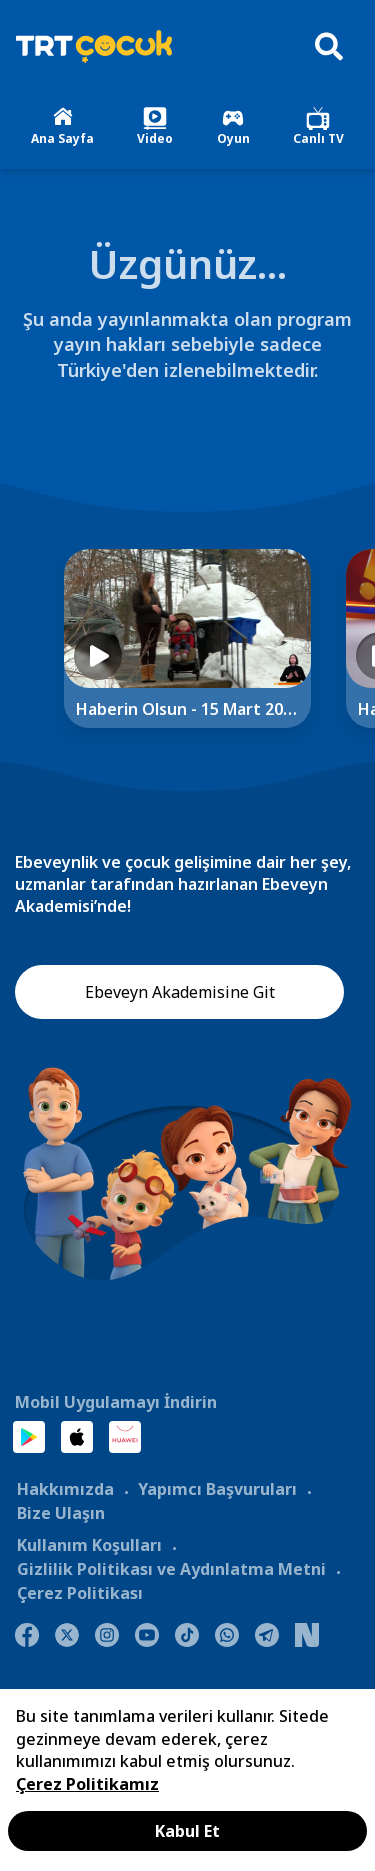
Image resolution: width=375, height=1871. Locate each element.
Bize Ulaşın (61, 1513)
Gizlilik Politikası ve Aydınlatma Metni (171, 1569)
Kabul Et (187, 1831)
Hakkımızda (65, 1489)
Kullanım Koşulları (89, 1545)
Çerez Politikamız (87, 1784)
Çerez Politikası (80, 1593)
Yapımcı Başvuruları (217, 1489)
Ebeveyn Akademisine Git (180, 992)
